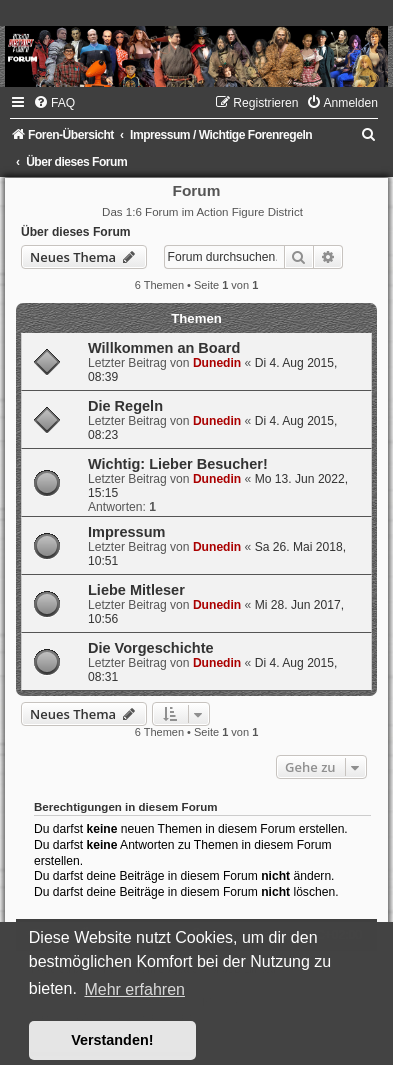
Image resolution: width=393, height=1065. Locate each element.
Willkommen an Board (164, 348)
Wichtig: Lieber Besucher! (178, 464)
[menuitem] (54, 103)
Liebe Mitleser (136, 590)
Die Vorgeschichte (151, 648)
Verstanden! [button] (112, 1040)
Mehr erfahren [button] (134, 989)
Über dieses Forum (76, 232)
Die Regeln (125, 406)
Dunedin (217, 363)
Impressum (126, 532)
